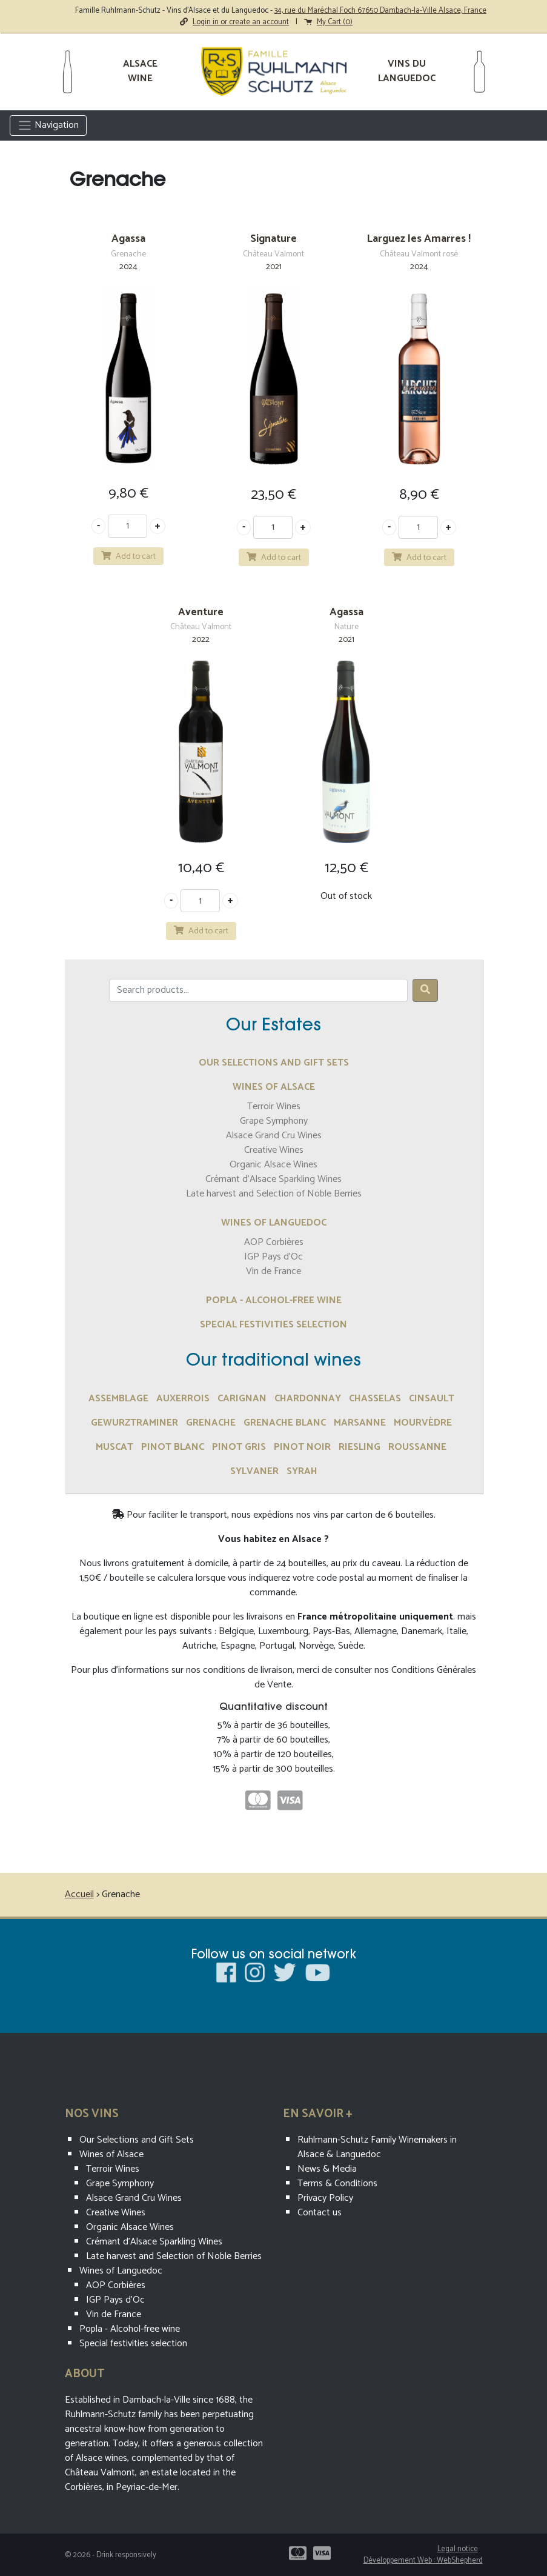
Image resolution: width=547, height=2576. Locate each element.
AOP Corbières (273, 1242)
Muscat (114, 1447)
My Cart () (328, 22)
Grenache (211, 1423)
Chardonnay (307, 1398)
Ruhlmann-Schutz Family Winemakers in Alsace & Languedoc (377, 2147)
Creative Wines (273, 1150)
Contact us (319, 2212)
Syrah (302, 1471)
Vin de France (273, 1271)
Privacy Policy (325, 2198)
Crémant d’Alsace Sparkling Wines (273, 1179)
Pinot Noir (302, 1447)
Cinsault (431, 1398)
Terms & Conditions (337, 2183)
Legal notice (457, 2549)
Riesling (359, 1447)
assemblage (118, 1398)
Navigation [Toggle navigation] (48, 125)
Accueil (79, 1894)
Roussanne (417, 1447)
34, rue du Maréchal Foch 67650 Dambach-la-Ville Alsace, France (380, 10)
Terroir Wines (273, 1106)
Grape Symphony (274, 1121)
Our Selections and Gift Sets (274, 1063)
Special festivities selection (273, 1324)
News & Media (327, 2169)
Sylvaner (254, 1471)
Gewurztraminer (134, 1423)
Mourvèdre (423, 1423)
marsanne (360, 1423)
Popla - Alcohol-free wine (274, 1300)
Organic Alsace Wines (273, 1164)
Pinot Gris (239, 1447)
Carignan (242, 1398)
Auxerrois (183, 1398)
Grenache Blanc (285, 1423)
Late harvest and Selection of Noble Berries (274, 1194)
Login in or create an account (234, 22)
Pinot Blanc (172, 1447)
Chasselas (375, 1398)
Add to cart (128, 556)
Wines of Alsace (274, 1087)
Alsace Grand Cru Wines (274, 1135)
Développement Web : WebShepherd (423, 2560)
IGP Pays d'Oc (273, 1257)
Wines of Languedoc (274, 1223)
